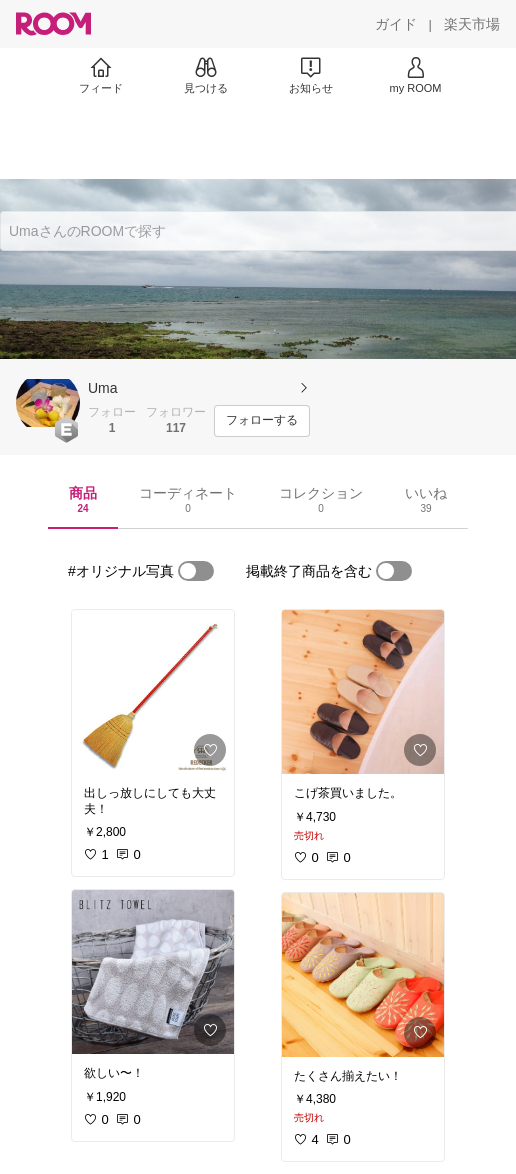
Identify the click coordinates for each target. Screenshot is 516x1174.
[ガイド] (396, 24)
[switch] (196, 571)
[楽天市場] (472, 24)
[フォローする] (262, 421)
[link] (153, 692)
